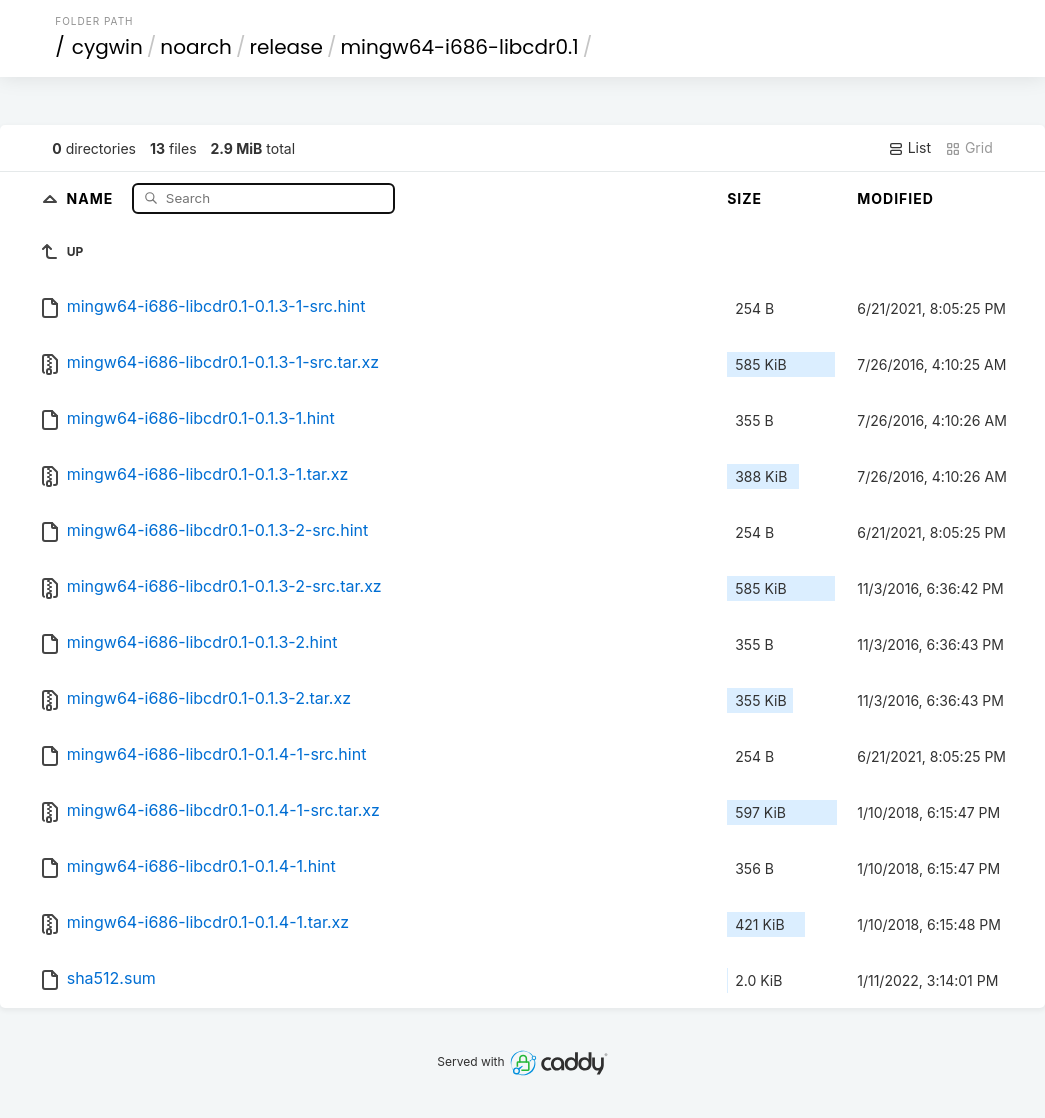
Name (92, 197)
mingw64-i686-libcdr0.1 (460, 47)
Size (744, 198)
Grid (969, 148)
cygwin (107, 47)
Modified (895, 198)
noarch (196, 47)
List (909, 148)
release (286, 47)
